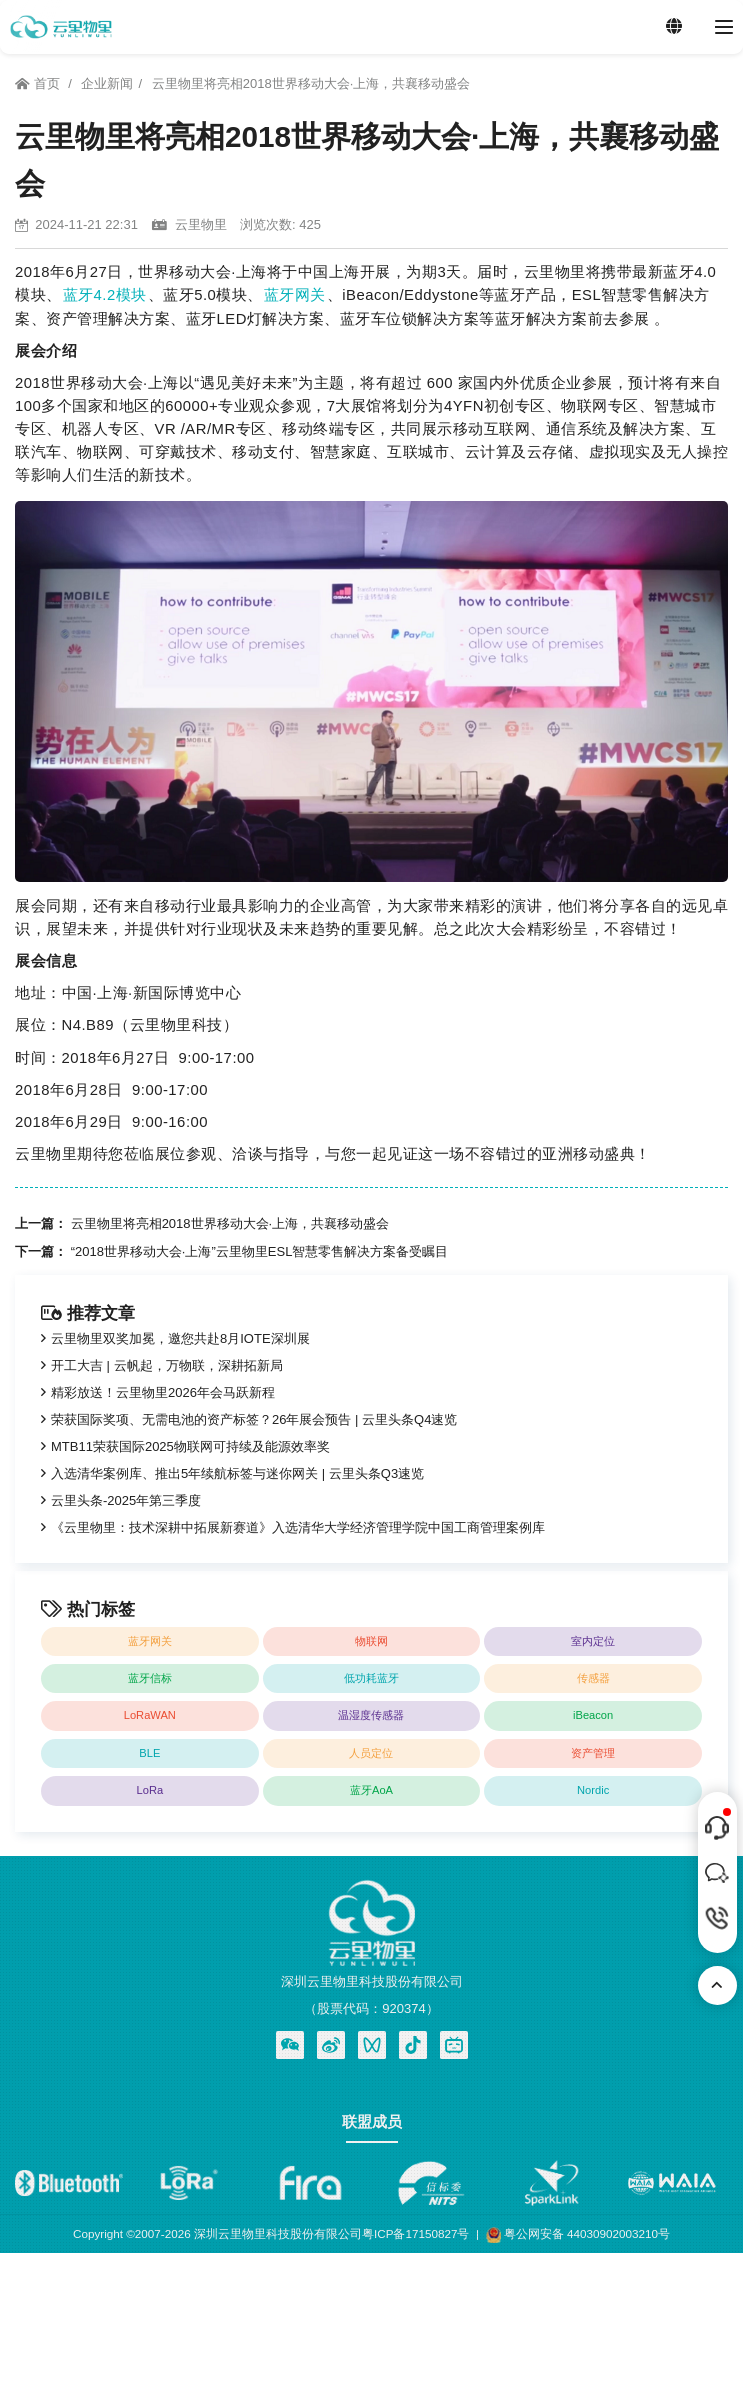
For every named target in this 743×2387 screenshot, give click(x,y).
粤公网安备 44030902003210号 (578, 2235)
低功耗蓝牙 (371, 1678)
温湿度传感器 (371, 1715)
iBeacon (593, 1715)
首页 (39, 83)
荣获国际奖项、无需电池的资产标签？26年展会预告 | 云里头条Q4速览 (254, 1419)
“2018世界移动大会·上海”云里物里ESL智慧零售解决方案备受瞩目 (260, 1251)
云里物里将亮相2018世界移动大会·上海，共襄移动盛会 (311, 83)
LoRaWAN (150, 1715)
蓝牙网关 (295, 295)
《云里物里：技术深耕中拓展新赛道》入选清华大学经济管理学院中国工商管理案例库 (298, 1527)
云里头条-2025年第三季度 (126, 1500)
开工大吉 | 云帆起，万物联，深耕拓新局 (167, 1365)
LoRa (150, 1790)
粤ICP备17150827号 (415, 2233)
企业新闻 (107, 83)
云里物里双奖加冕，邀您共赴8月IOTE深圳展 (180, 1338)
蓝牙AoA (371, 1790)
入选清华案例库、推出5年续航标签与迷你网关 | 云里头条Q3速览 (237, 1473)
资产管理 (593, 1753)
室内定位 (593, 1641)
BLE (149, 1753)
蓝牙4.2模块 (105, 295)
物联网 (371, 1641)
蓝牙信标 (150, 1678)
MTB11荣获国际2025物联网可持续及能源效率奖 (190, 1446)
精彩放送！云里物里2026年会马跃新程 (163, 1392)
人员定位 (371, 1753)
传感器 (593, 1678)
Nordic (593, 1790)
